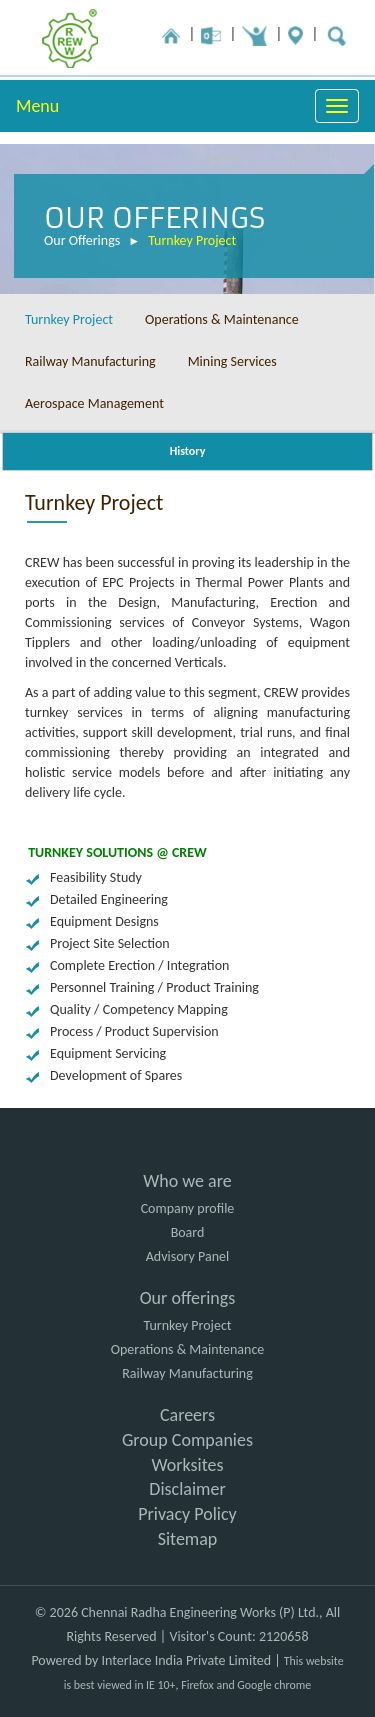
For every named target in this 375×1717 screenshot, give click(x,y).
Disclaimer (187, 1489)
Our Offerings (82, 241)
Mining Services (232, 361)
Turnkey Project (192, 241)
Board (188, 1232)
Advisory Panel (187, 1256)
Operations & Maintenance (222, 319)
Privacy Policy (187, 1514)
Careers (187, 1415)
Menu (37, 106)
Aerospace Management (94, 403)
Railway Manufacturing (90, 361)
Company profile (188, 1208)
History (188, 451)
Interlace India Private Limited (186, 1660)
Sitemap (188, 1539)
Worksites (187, 1465)
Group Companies (187, 1440)
